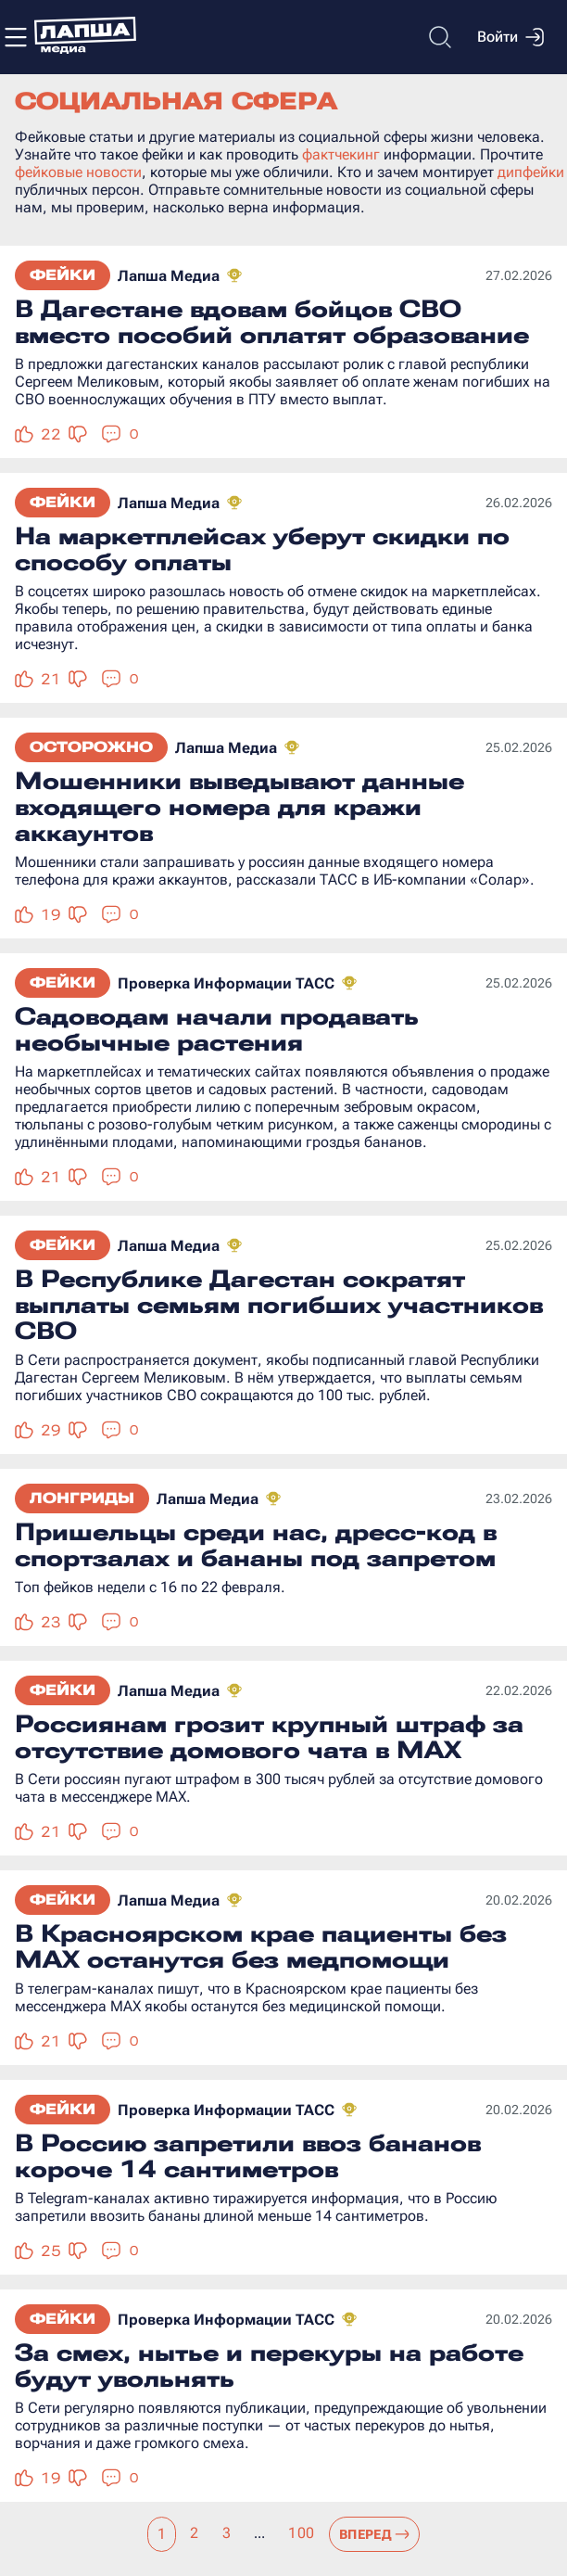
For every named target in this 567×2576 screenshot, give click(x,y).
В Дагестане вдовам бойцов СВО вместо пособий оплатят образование (272, 322)
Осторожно (91, 747)
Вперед (374, 2534)
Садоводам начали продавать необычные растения (217, 1029)
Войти (510, 37)
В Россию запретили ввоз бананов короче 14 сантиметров (248, 2156)
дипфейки (531, 172)
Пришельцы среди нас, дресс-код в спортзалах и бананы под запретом (256, 1545)
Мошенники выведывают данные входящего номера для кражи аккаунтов (239, 807)
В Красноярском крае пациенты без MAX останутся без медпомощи (261, 1946)
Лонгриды (82, 1498)
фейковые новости (78, 172)
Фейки (62, 275)
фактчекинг (341, 154)
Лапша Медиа (169, 276)
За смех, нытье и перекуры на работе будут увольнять (269, 2365)
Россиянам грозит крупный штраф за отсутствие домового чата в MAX (269, 1737)
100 (301, 2533)
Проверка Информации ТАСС (226, 983)
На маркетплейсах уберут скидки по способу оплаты (262, 549)
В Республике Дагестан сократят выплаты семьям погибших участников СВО (279, 1305)
